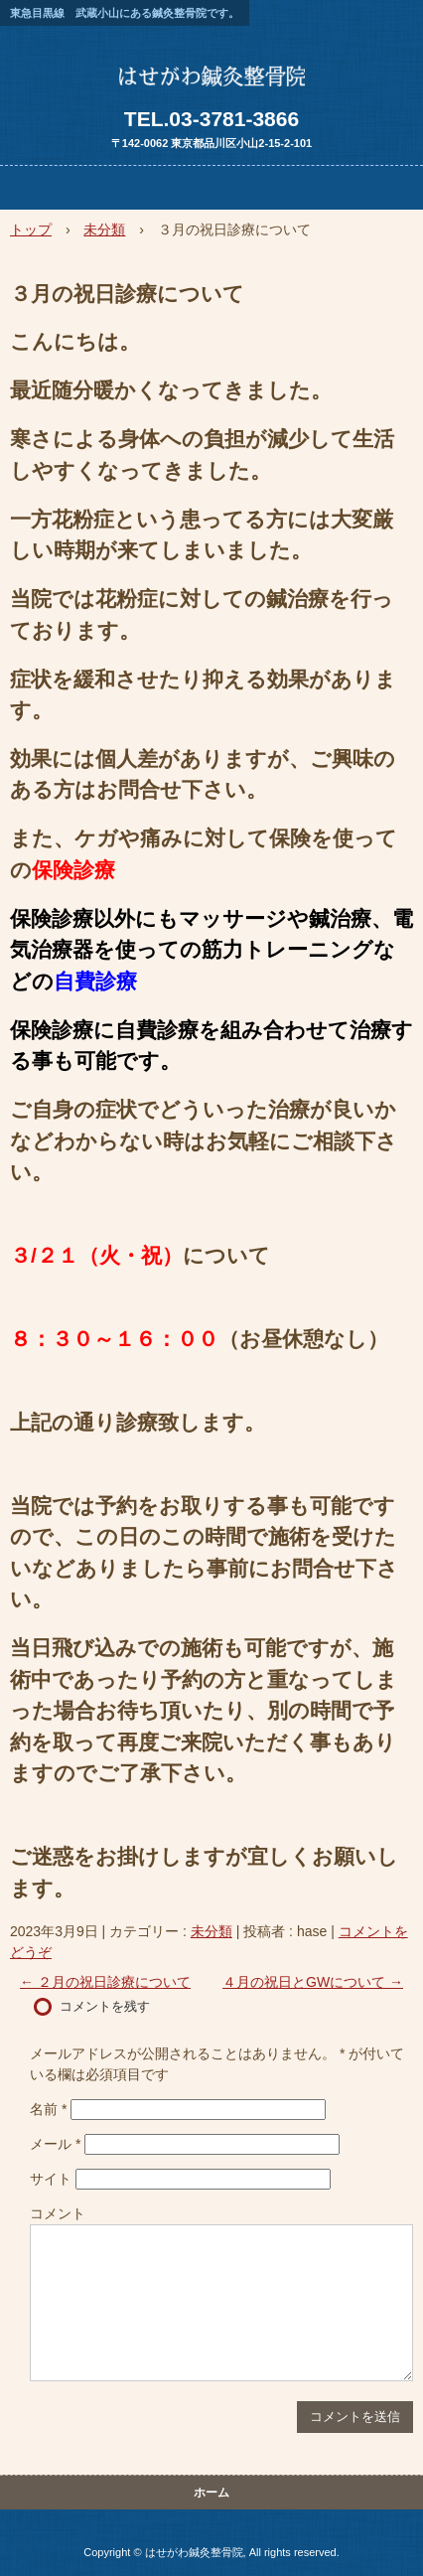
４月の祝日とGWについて (312, 1982)
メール (55, 2144)
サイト (50, 2179)
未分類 (211, 1931)
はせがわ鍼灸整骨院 (211, 83)
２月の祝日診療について (105, 1982)
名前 (48, 2109)
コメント (57, 2213)
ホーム (211, 2493)
